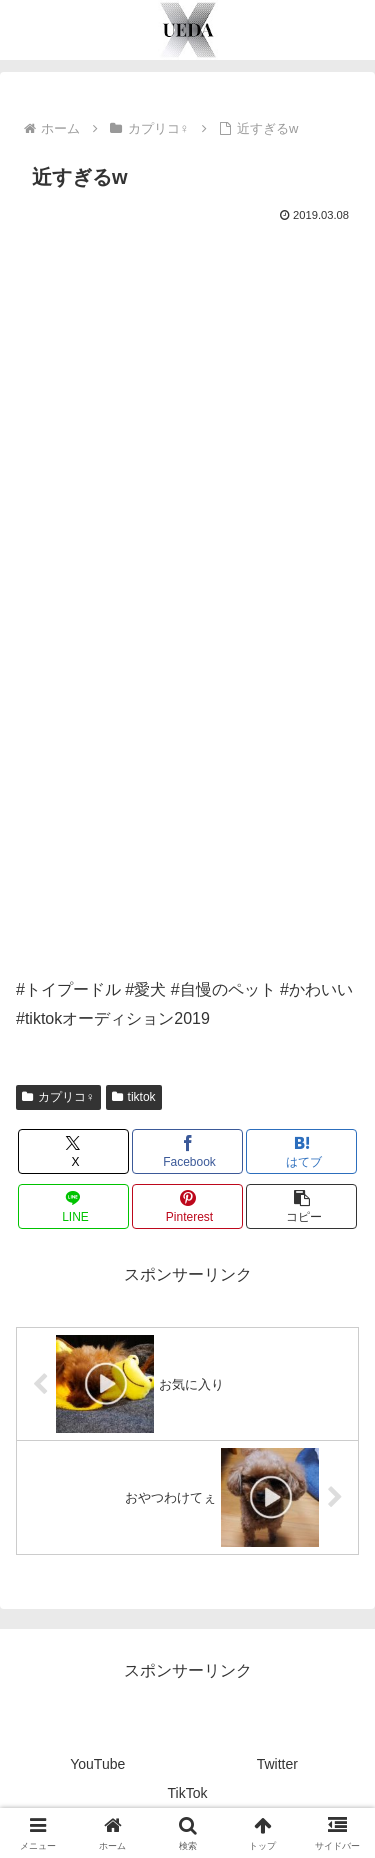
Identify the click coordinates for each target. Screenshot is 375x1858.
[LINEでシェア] (73, 1206)
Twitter (277, 1764)
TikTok (188, 1793)
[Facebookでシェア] (187, 1151)
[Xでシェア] (73, 1151)
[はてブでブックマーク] (301, 1151)
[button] (301, 1206)
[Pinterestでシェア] (187, 1206)
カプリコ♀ (58, 1097)
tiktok (134, 1097)
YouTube (97, 1764)
